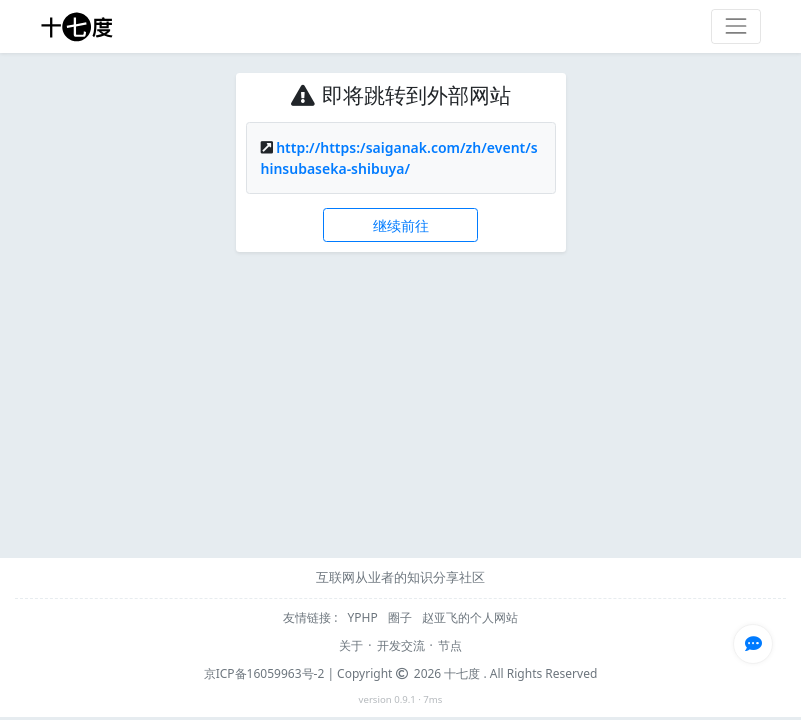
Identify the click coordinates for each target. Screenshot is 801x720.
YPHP (364, 617)
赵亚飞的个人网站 (470, 617)
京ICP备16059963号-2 (264, 673)
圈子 (401, 617)
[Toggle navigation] (735, 26)
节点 (450, 645)
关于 (351, 645)
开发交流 (401, 645)
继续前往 (401, 225)
